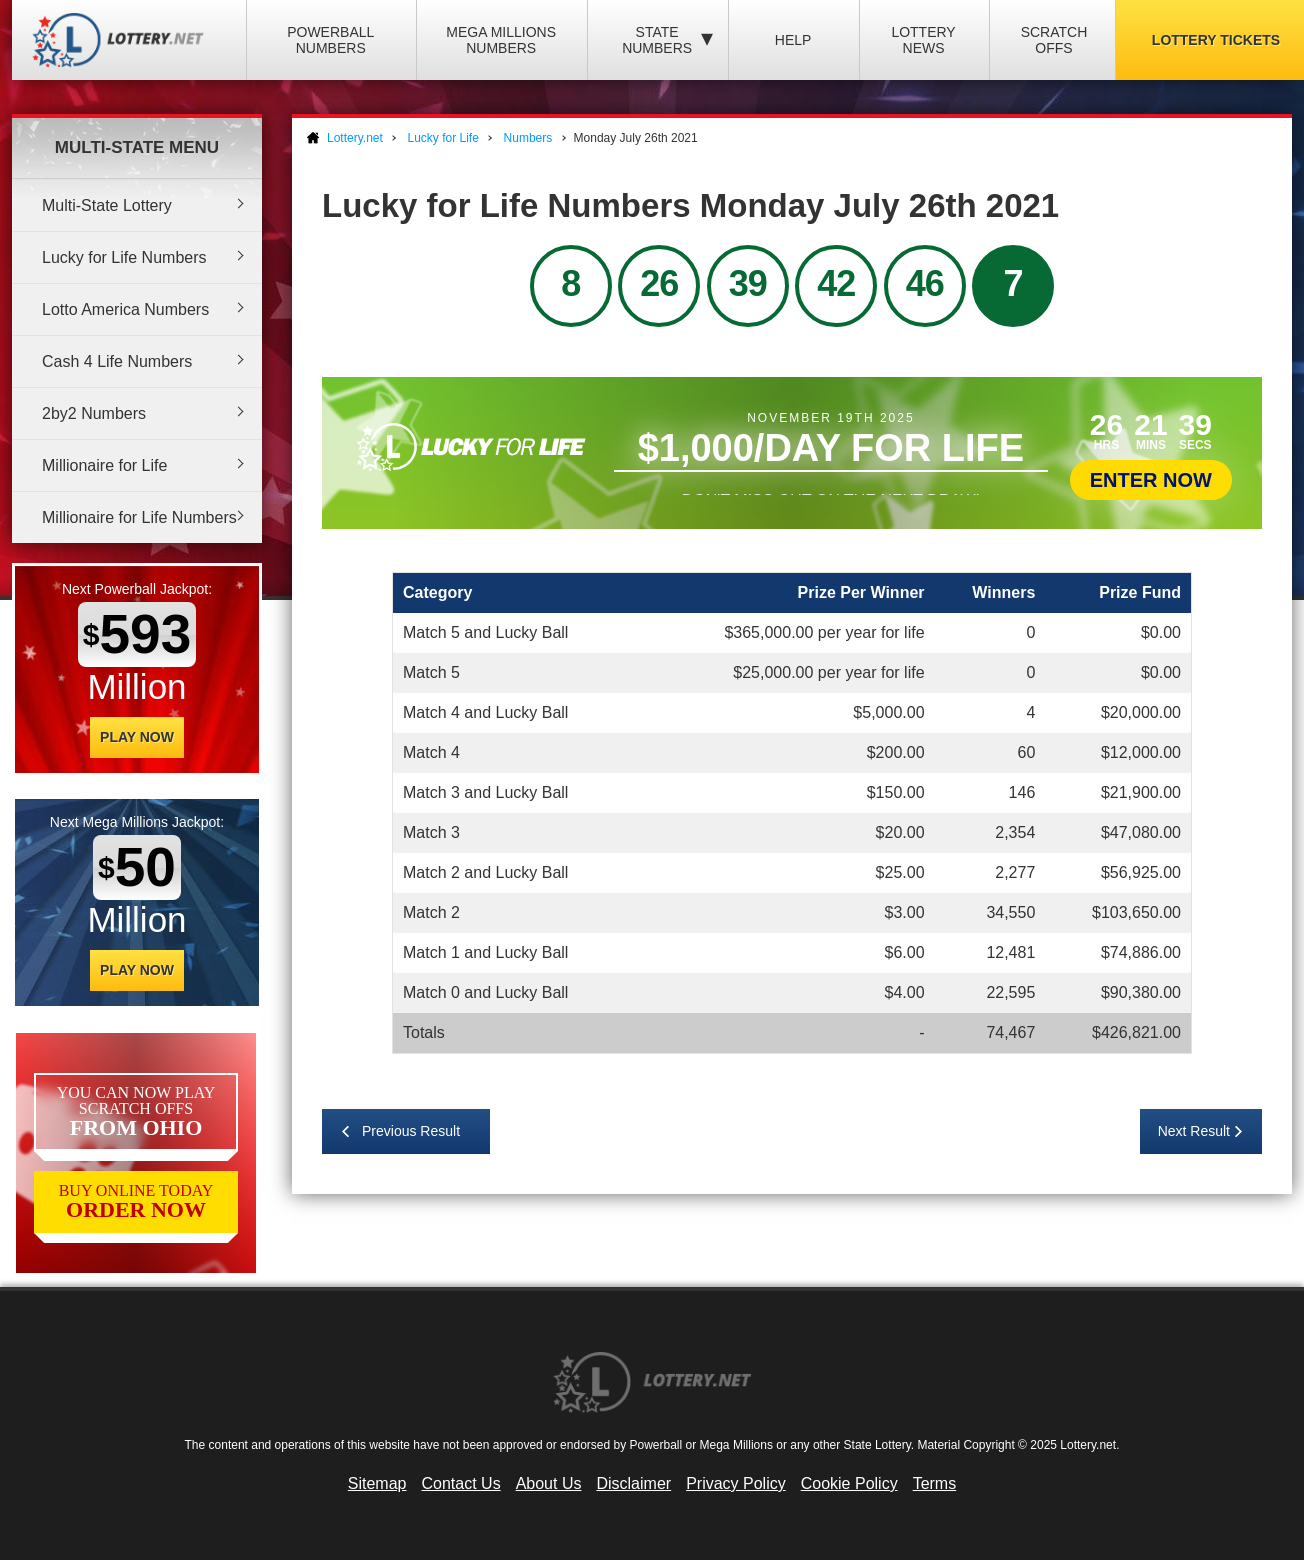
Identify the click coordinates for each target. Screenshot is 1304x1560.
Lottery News (923, 40)
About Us (549, 1483)
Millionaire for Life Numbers (139, 517)
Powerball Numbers (330, 40)
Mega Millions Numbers (501, 40)
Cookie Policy (849, 1483)
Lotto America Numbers (125, 309)
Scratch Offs (1054, 40)
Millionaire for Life (104, 465)
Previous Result (411, 1131)
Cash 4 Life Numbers (117, 361)
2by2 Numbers (94, 413)
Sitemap (377, 1483)
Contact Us (461, 1483)
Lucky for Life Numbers (124, 257)
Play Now (137, 737)
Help (793, 40)
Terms (935, 1483)
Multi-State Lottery (107, 205)
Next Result (1194, 1131)
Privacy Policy (736, 1483)
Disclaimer (633, 1483)
